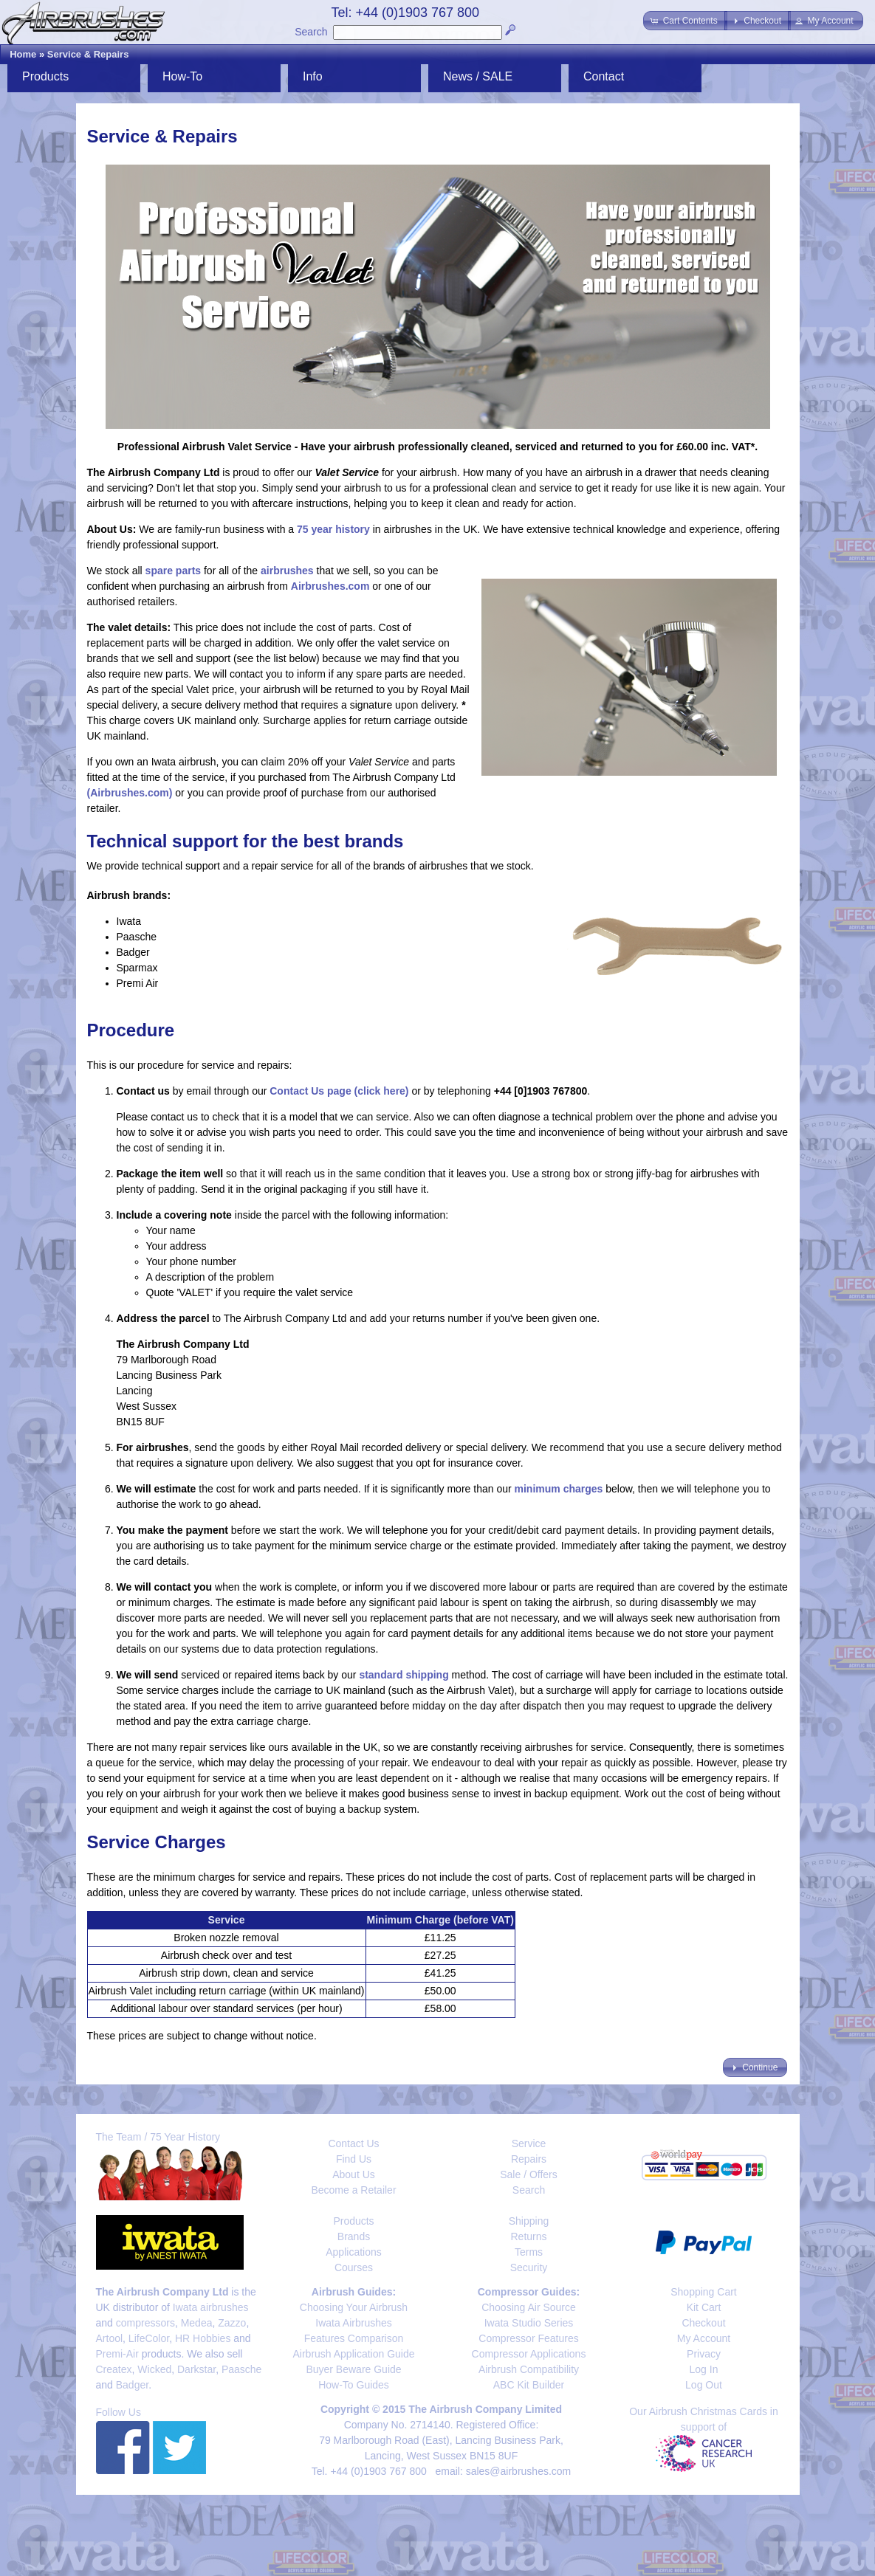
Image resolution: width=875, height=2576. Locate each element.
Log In (704, 2369)
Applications (354, 2252)
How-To (182, 76)
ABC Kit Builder (528, 2385)
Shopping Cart (703, 2292)
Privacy (704, 2354)
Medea (197, 2323)
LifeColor (148, 2338)
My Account (703, 2338)
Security (529, 2267)
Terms (529, 2252)
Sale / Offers (528, 2174)
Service (529, 2143)
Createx (114, 2369)
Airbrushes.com (330, 586)
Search (311, 32)
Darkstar (196, 2369)
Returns (528, 2236)
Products (45, 76)
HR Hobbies (202, 2338)
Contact (603, 76)
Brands (353, 2236)
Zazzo (232, 2323)
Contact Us (353, 2143)
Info (313, 76)
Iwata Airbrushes (353, 2323)
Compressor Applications (529, 2354)
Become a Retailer (353, 2190)
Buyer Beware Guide (353, 2369)
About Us (353, 2174)
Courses (353, 2267)
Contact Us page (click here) (339, 1091)
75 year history (333, 529)
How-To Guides (353, 2385)
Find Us (353, 2159)
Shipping (529, 2221)
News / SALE (477, 76)
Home (23, 54)
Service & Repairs (88, 54)
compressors (145, 2323)
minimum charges (559, 1489)
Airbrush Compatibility (528, 2369)
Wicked (154, 2369)
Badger (132, 2385)
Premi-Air (117, 2354)
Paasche (241, 2369)
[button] (685, 20)
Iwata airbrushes (211, 2307)
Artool (109, 2338)
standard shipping (403, 1675)
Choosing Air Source (528, 2307)
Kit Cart (704, 2307)
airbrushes (287, 570)
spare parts (173, 570)
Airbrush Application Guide (354, 2354)
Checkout (703, 2323)
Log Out (703, 2385)
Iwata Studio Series (529, 2323)
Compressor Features (528, 2338)
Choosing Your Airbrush (354, 2307)
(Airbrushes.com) (130, 793)
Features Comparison (354, 2338)
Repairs (528, 2159)
